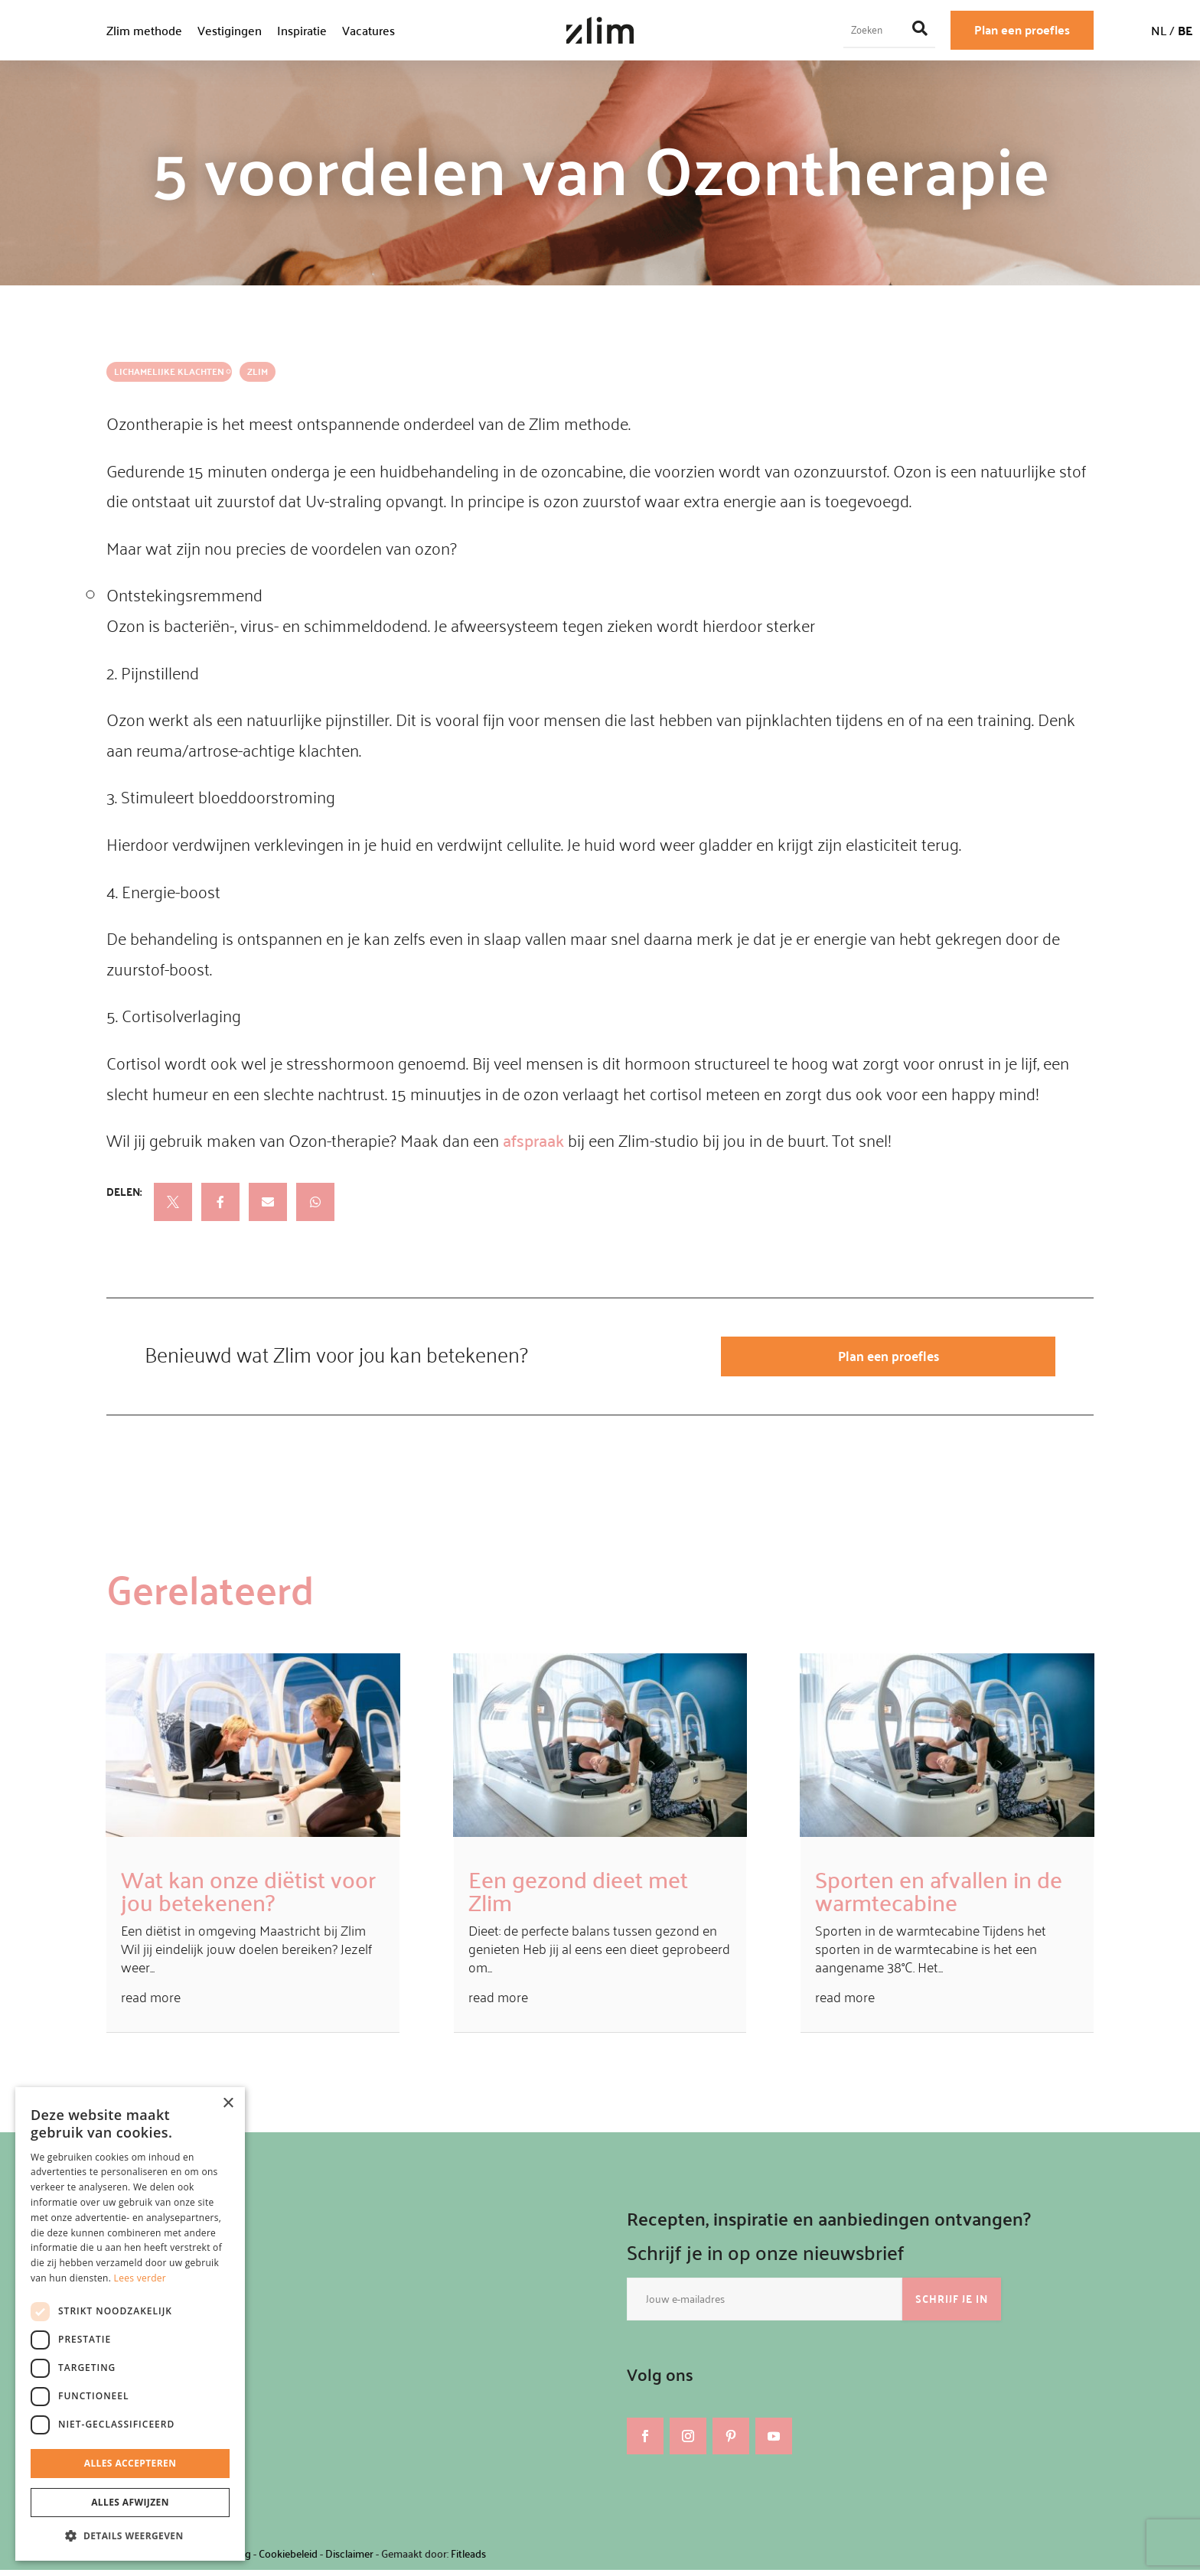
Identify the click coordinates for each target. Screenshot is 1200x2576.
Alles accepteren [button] (130, 2463)
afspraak (533, 1140)
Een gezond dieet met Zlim (578, 1896)
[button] (130, 2536)
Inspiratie (302, 30)
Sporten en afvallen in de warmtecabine (938, 1896)
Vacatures (368, 30)
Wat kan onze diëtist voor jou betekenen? (248, 1896)
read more (151, 2001)
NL (1158, 30)
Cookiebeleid (288, 2558)
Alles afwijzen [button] (130, 2502)
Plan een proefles (1022, 29)
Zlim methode (144, 30)
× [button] (227, 2103)
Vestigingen (229, 30)
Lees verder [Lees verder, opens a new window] (140, 2278)
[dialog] (130, 2324)
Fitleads (468, 2558)
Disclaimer (349, 2558)
